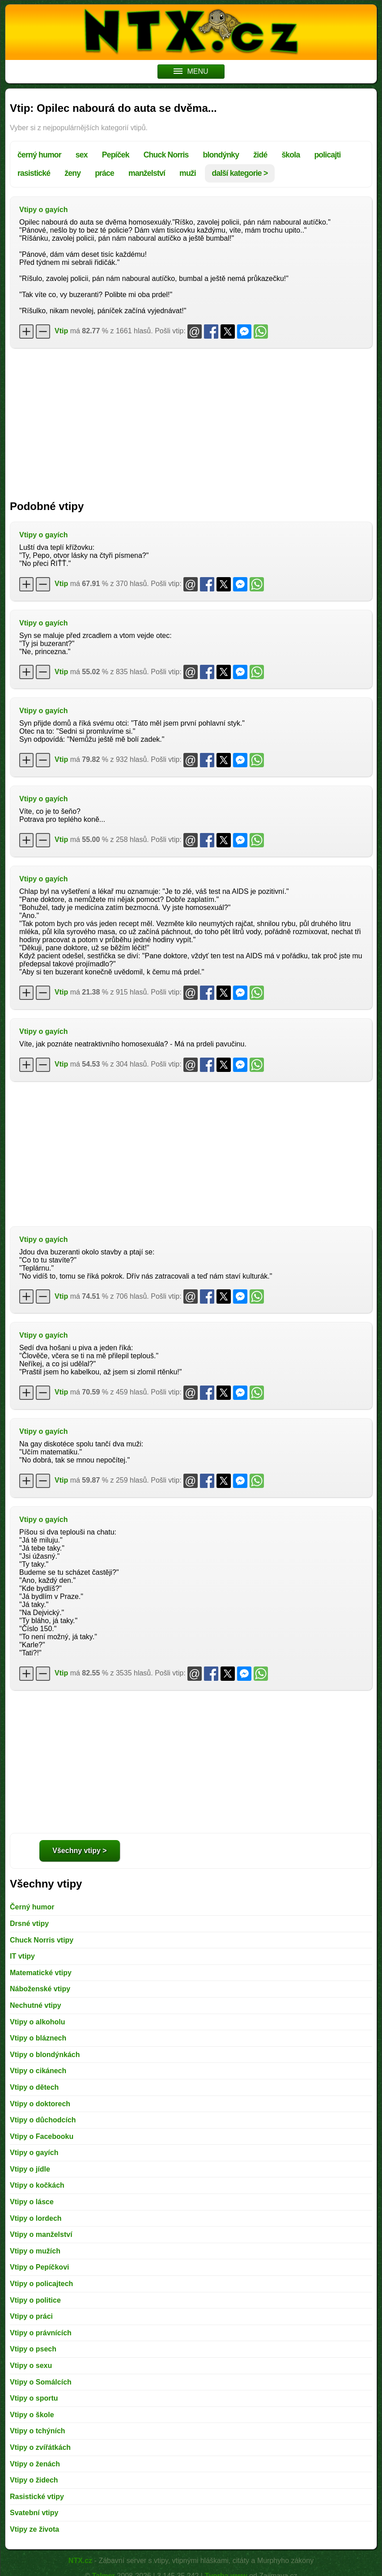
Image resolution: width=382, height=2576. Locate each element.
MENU (191, 71)
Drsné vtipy (29, 1923)
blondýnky (221, 154)
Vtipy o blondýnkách (45, 2054)
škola (290, 154)
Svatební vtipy (34, 2512)
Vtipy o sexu (31, 2365)
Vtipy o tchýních (37, 2431)
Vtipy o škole (32, 2415)
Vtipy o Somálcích (41, 2382)
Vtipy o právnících (41, 2333)
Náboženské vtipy (40, 1989)
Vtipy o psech (33, 2349)
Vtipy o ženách (35, 2464)
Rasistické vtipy (37, 2496)
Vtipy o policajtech (41, 2283)
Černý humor (32, 1907)
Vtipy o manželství (41, 2234)
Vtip (61, 331)
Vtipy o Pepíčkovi (39, 2267)
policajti (327, 154)
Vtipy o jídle (30, 2169)
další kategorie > (240, 173)
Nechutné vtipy (35, 2005)
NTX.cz (80, 2560)
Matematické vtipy (41, 1973)
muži (187, 173)
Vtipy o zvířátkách (40, 2447)
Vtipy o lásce (32, 2202)
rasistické (33, 173)
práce (104, 173)
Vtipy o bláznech (38, 2038)
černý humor (39, 154)
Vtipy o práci (31, 2316)
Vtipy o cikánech (38, 2070)
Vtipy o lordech (36, 2218)
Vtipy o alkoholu (37, 2022)
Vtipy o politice (35, 2300)
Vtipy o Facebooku (41, 2136)
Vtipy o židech (34, 2480)
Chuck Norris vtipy (41, 1940)
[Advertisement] (191, 419)
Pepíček (115, 154)
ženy (72, 173)
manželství (146, 173)
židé (260, 154)
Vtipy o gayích (43, 209)
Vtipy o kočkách (37, 2185)
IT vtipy (22, 1956)
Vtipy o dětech (34, 2087)
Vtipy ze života (34, 2529)
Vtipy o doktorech (40, 2104)
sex (82, 154)
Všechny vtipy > (79, 1850)
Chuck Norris (166, 154)
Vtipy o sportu (34, 2398)
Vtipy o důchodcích (43, 2120)
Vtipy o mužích (35, 2251)
